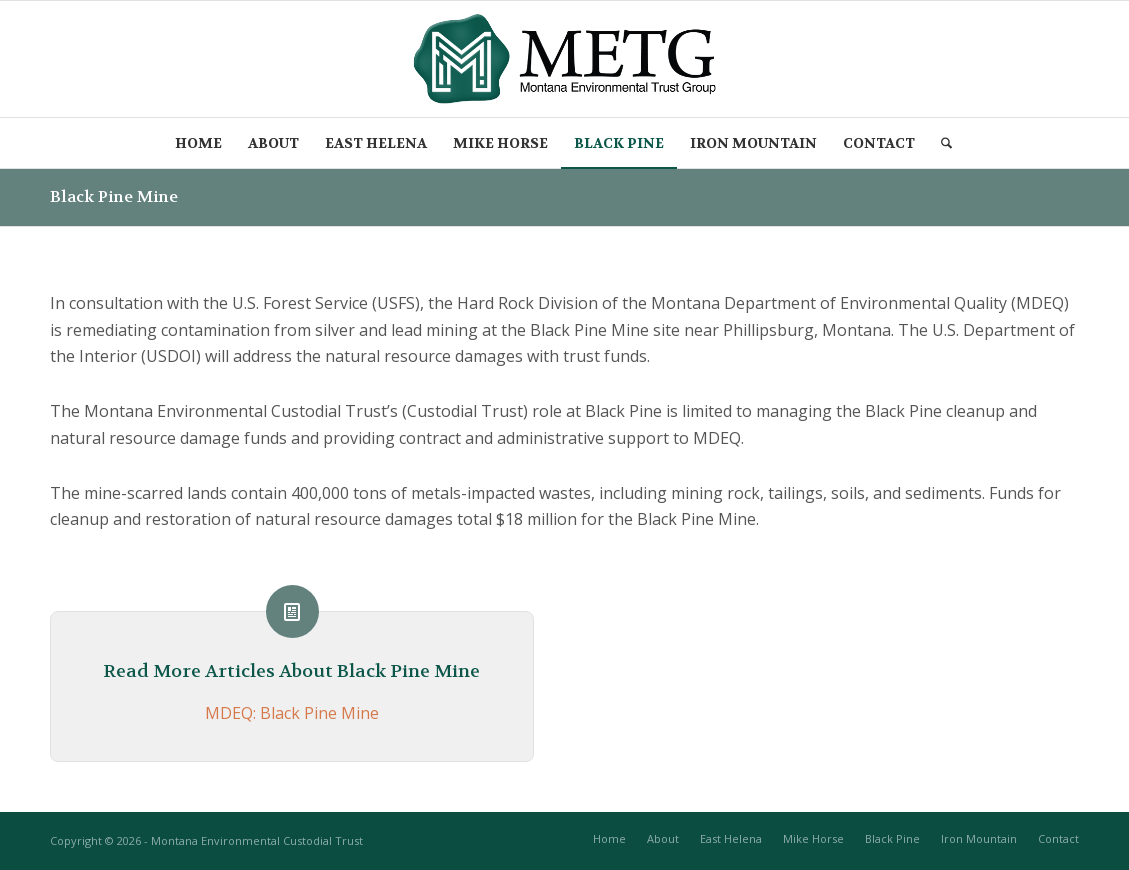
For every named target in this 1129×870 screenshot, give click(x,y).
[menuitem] (198, 143)
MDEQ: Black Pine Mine (292, 713)
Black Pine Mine (114, 196)
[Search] (947, 143)
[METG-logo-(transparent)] (564, 59)
